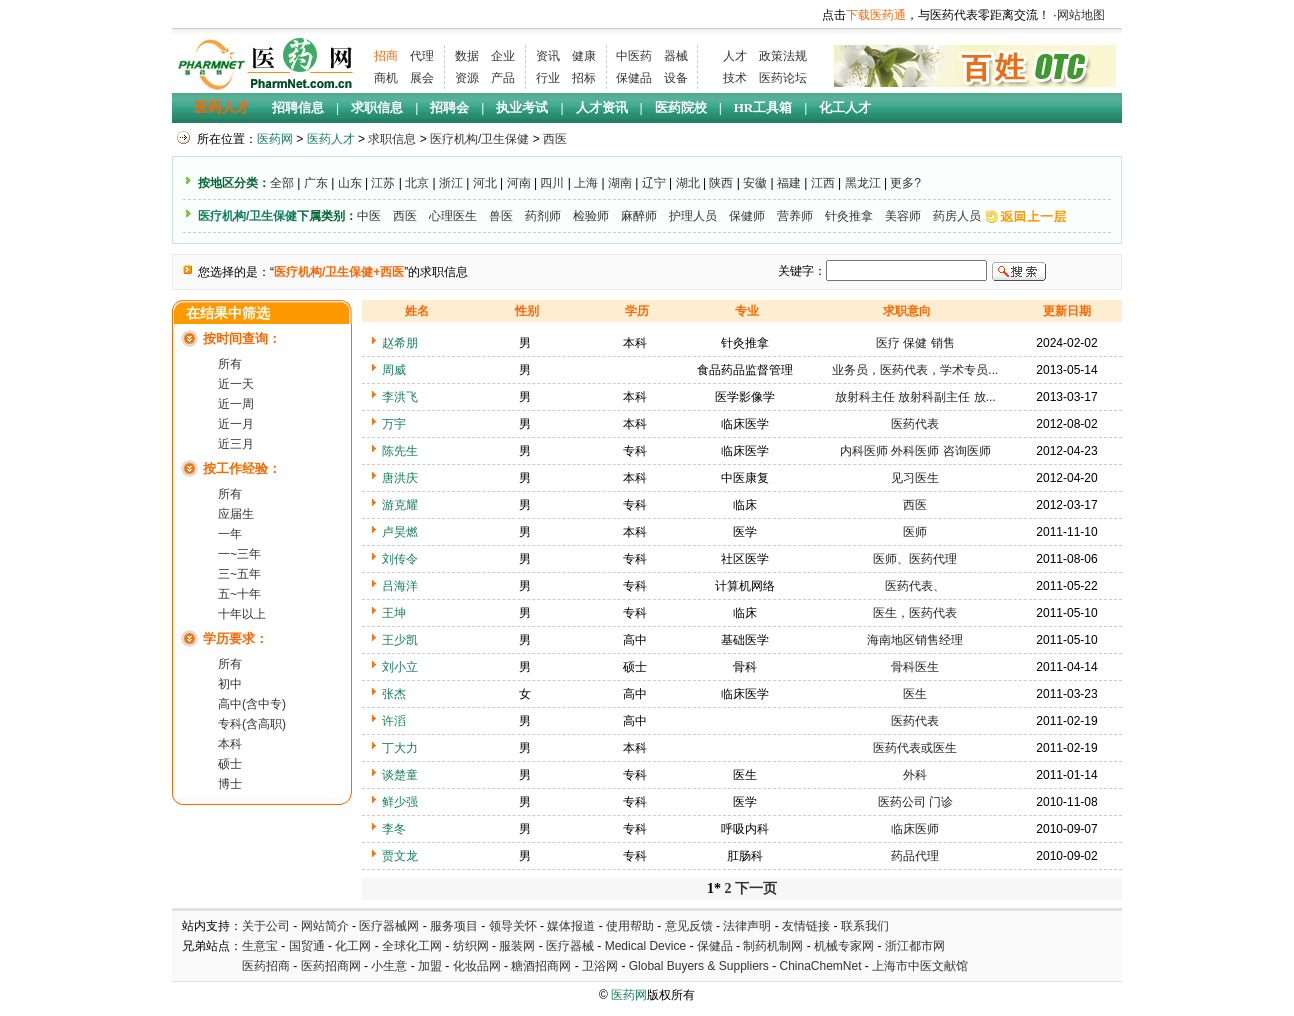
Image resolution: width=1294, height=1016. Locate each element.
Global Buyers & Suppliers (699, 966)
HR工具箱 (763, 107)
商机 (386, 78)
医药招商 (266, 966)
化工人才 (845, 107)
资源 (467, 78)
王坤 (394, 613)
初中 (230, 684)
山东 (350, 183)
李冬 (394, 829)
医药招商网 (331, 966)
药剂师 (543, 216)
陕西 (721, 183)
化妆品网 (477, 966)
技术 (735, 78)
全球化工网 (412, 946)
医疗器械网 (389, 926)
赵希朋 (400, 343)
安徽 (755, 183)
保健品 (634, 78)
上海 (586, 183)
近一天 (236, 384)
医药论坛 (783, 78)
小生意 (389, 966)
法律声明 (747, 926)
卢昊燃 (400, 532)
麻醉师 (639, 216)
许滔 (394, 721)
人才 (735, 56)
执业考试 (522, 107)
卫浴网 (601, 966)
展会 (422, 78)
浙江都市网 (915, 946)
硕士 (230, 764)
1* (714, 888)
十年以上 (242, 614)
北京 (417, 183)
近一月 (236, 424)
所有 (230, 364)
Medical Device (645, 946)
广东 (316, 183)
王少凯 (400, 640)
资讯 (548, 56)
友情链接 (806, 926)
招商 (386, 56)
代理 (422, 56)
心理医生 (453, 216)
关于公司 (266, 926)
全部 (282, 183)
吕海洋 (400, 586)
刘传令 (400, 559)
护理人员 (693, 216)
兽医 (501, 216)
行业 (548, 78)
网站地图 (1081, 15)
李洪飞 (400, 397)
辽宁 (654, 183)
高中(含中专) (252, 704)
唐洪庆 (400, 478)
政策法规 (783, 56)
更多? (905, 183)
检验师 (591, 216)
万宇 (394, 424)
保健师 (747, 216)
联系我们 (865, 926)
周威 (394, 370)
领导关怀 (513, 926)
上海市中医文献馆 (920, 966)
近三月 (236, 444)
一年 (230, 534)
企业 (503, 56)
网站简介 (325, 926)
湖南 (620, 183)
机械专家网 (844, 946)
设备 (676, 78)
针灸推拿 (849, 216)
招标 (584, 78)
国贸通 (307, 946)
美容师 (903, 216)
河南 (519, 183)
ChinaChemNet (820, 966)
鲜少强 (400, 802)
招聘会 (449, 107)
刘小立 (400, 667)
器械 (676, 56)
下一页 (756, 888)
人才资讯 (602, 107)
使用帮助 (630, 926)
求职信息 (377, 107)
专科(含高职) (252, 724)
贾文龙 (400, 856)
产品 (503, 78)
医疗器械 (570, 946)
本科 (230, 744)
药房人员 (957, 216)
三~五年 (239, 574)
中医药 (634, 56)
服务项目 (454, 926)
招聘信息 (298, 107)
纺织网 (471, 946)
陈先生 (400, 451)
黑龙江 (863, 183)
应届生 (236, 514)
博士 (230, 784)
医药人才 (222, 107)
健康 (584, 56)
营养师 (795, 216)
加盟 (431, 966)
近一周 (236, 404)
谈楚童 (400, 775)
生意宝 (260, 946)
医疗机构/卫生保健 (479, 139)
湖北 (688, 183)
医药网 (275, 139)
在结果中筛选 (228, 313)
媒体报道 (571, 926)
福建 (789, 183)
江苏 (383, 183)
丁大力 (400, 748)
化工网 (353, 946)
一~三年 (239, 554)
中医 (369, 216)
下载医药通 (876, 15)
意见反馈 (689, 926)
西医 (555, 139)
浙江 (451, 183)
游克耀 (400, 505)
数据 (467, 56)
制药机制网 (773, 946)
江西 (823, 183)
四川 (552, 183)
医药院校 (681, 107)
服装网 (517, 946)
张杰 (394, 694)
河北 (485, 183)
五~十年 (239, 594)
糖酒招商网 (541, 966)
